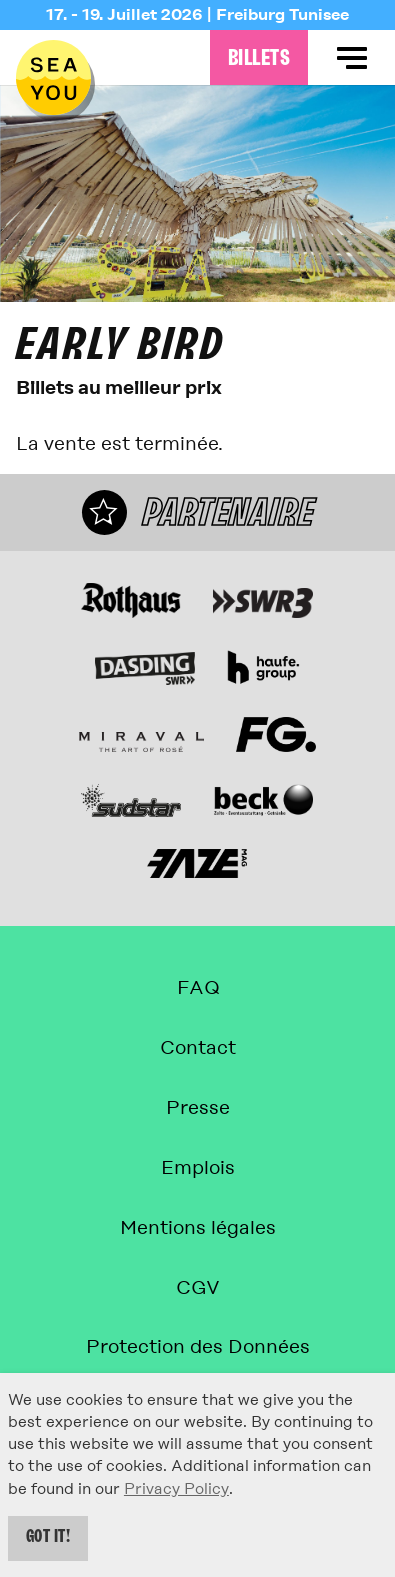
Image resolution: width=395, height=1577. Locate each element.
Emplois (198, 1167)
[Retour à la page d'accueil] (53, 77)
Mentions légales (198, 1227)
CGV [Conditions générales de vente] (198, 1287)
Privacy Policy (176, 1488)
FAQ (198, 987)
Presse (198, 1107)
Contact (198, 1047)
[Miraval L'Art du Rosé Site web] (141, 742)
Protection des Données (198, 1346)
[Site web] (131, 600)
